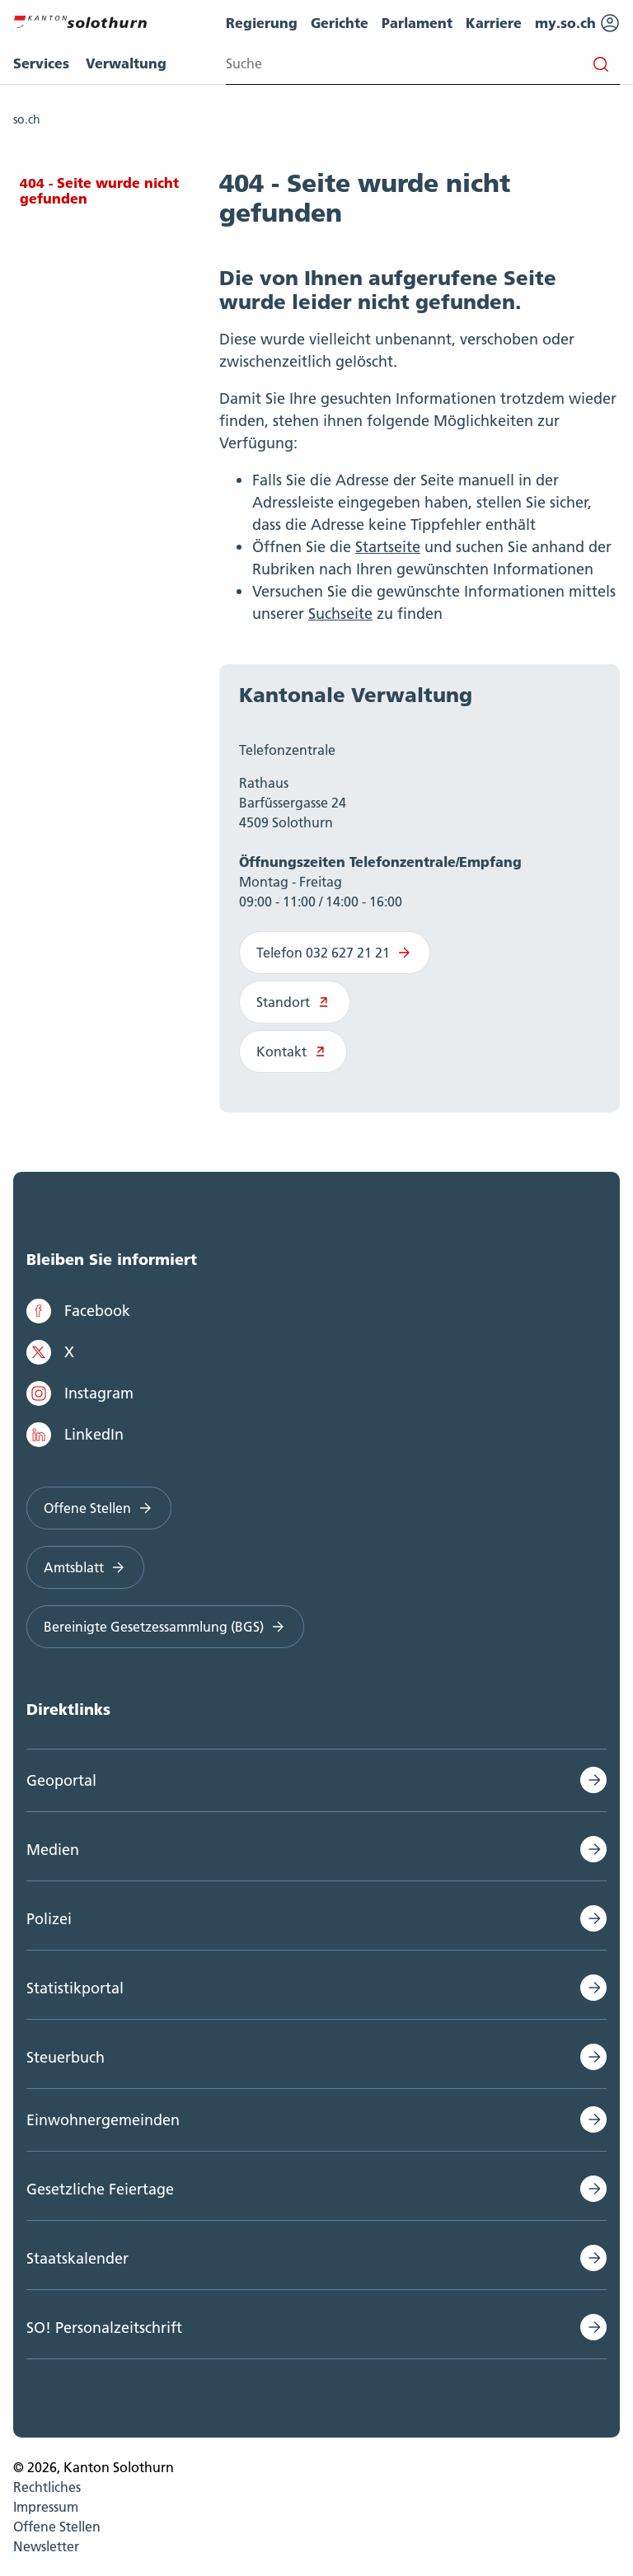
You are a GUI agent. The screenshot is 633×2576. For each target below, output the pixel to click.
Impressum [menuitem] (45, 2507)
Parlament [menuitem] (417, 22)
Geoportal (61, 1780)
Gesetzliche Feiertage (100, 2189)
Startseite (387, 546)
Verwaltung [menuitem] (126, 63)
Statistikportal (75, 1988)
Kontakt (293, 1051)
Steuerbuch (65, 2057)
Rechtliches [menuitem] (47, 2487)
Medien (52, 1849)
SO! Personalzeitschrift (104, 2327)
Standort (294, 1002)
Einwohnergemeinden (103, 2119)
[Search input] (423, 64)
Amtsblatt (85, 1567)
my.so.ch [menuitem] (577, 23)
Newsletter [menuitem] (46, 2546)
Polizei (49, 1918)
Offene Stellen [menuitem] (57, 2526)
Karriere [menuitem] (494, 22)
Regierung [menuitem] (262, 22)
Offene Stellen (99, 1508)
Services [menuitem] (41, 63)
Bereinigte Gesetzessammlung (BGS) (165, 1627)
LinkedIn (75, 1434)
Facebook (78, 1311)
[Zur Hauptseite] (80, 19)
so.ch (26, 119)
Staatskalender (77, 2258)
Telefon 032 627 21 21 (334, 953)
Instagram (80, 1393)
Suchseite (340, 613)
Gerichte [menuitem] (339, 22)
